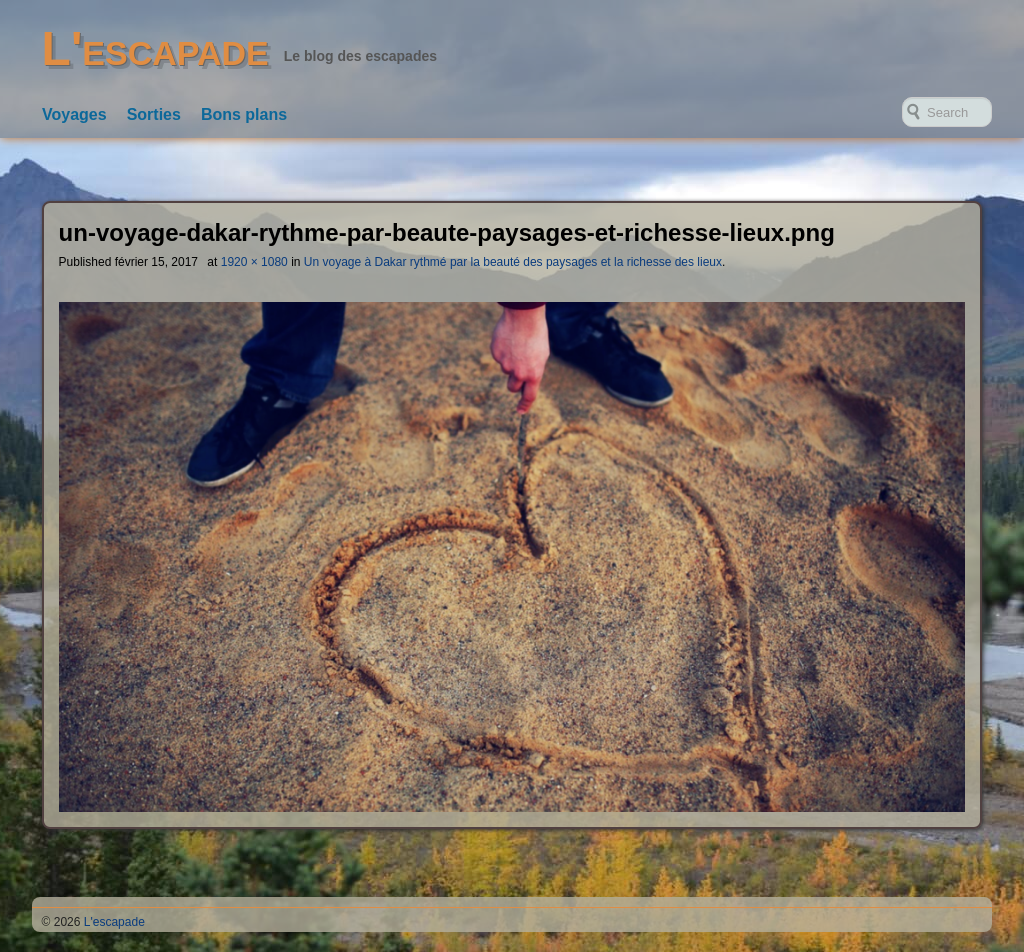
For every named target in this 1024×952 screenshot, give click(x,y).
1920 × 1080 (254, 262)
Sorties (154, 114)
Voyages (74, 114)
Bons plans (244, 114)
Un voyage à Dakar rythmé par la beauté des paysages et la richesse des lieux (513, 262)
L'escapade (155, 48)
